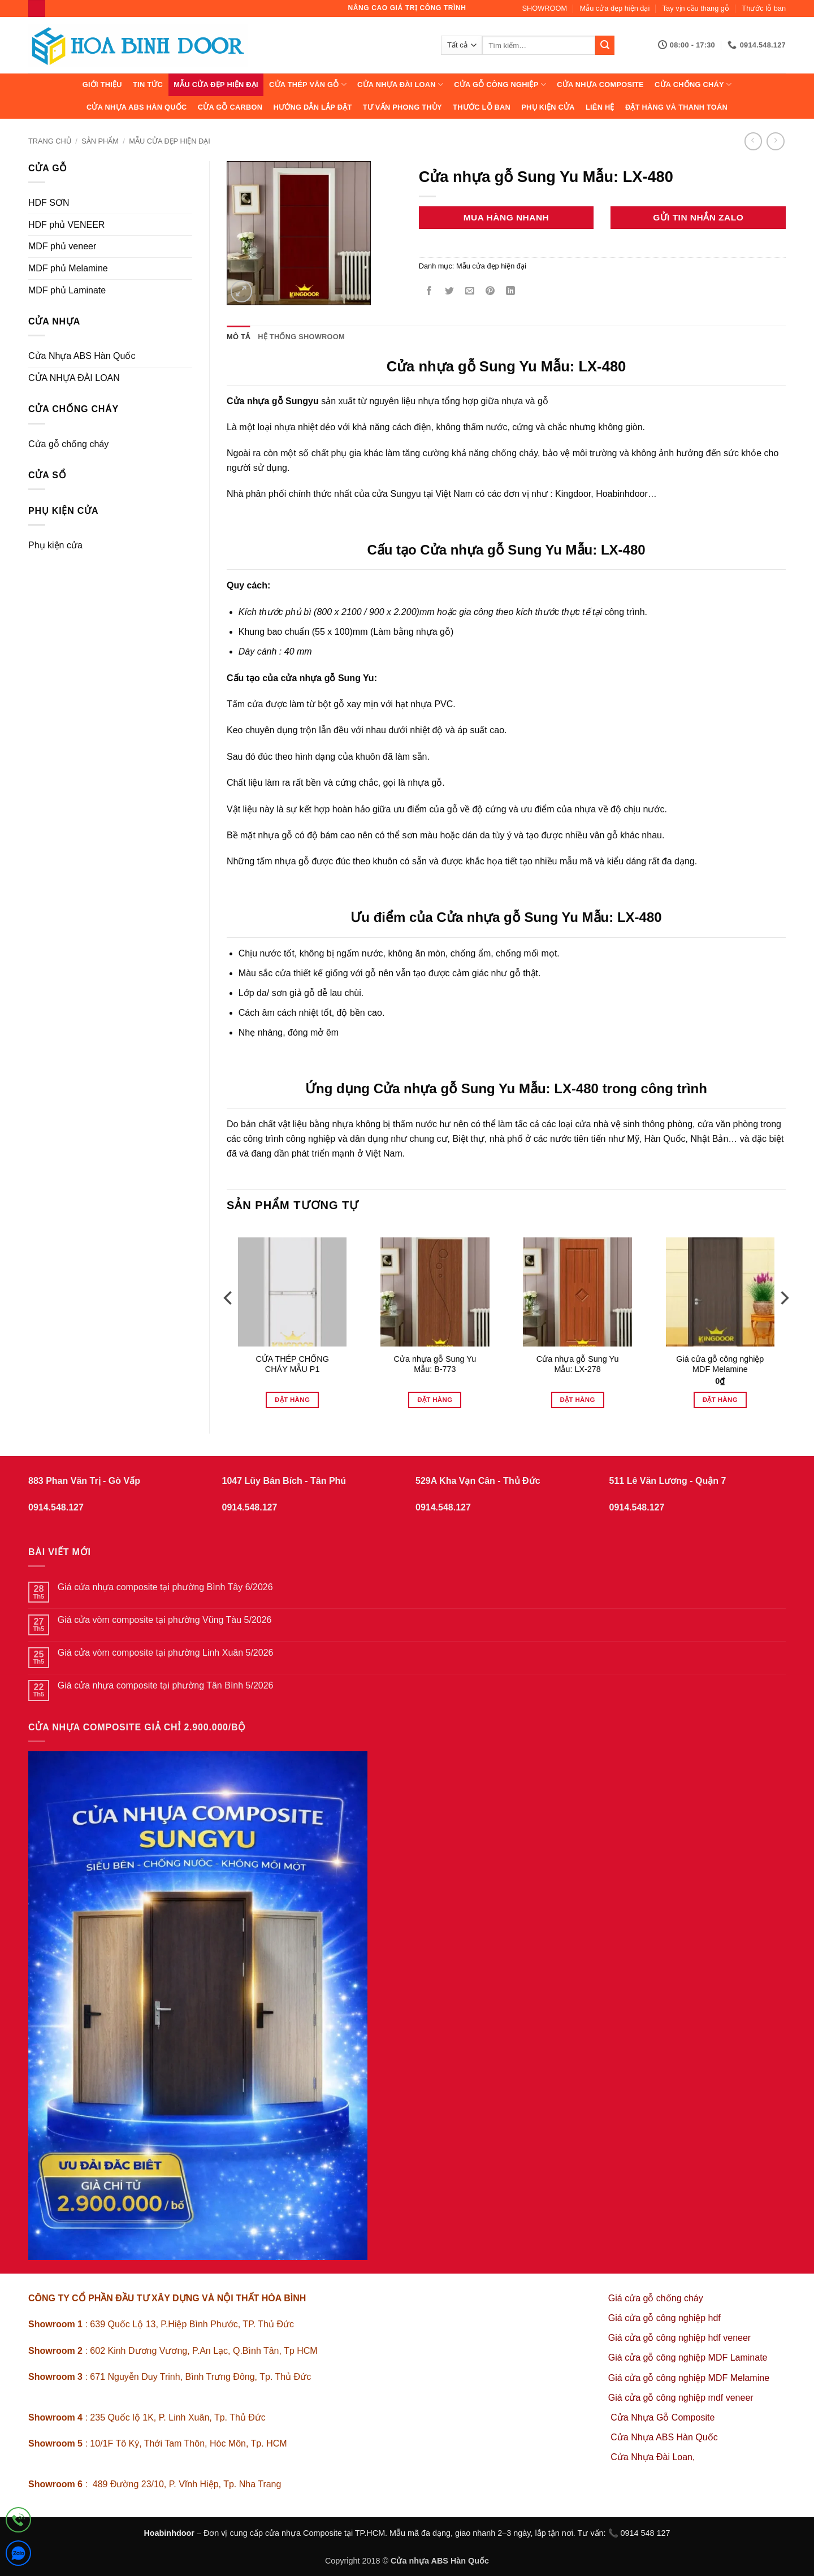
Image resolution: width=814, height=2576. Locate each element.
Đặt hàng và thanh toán (676, 107)
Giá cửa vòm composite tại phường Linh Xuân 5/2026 (166, 1652)
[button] (242, 291)
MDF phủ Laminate (67, 290)
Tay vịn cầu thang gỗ (696, 8)
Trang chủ (49, 141)
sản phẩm (100, 141)
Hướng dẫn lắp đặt (312, 107)
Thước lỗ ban (764, 8)
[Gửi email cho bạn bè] (469, 292)
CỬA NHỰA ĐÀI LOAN (400, 84)
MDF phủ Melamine (68, 268)
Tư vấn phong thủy (402, 107)
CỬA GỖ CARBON (230, 107)
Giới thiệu (102, 84)
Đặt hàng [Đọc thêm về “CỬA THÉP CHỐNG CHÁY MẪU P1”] (292, 1399)
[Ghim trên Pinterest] (490, 292)
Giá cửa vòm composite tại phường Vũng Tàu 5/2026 (165, 1620)
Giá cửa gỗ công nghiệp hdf (664, 2318)
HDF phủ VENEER (66, 225)
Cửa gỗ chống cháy (68, 444)
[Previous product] (775, 141)
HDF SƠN (49, 202)
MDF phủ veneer (62, 246)
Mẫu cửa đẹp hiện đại (615, 8)
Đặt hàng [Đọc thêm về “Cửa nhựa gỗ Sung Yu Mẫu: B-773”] (434, 1399)
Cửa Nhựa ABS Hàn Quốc (136, 107)
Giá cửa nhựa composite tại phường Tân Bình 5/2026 (166, 1685)
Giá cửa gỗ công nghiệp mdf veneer (681, 2397)
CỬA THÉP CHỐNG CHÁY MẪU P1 (292, 1364)
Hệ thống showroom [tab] (301, 336)
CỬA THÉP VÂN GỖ (308, 84)
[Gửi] (604, 45)
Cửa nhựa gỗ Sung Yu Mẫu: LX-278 (577, 1364)
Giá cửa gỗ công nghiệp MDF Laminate (688, 2357)
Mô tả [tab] (238, 336)
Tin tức (148, 84)
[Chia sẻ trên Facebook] (428, 292)
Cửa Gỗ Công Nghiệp (500, 84)
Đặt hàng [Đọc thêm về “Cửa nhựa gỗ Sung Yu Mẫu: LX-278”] (577, 1399)
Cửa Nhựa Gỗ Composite (663, 2417)
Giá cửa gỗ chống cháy (655, 2298)
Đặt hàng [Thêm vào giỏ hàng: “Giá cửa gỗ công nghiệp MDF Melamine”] (720, 1399)
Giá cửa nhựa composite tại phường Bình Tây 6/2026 (165, 1587)
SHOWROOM (545, 8)
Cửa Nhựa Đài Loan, (652, 2457)
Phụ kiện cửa (547, 107)
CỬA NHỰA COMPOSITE (600, 84)
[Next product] (753, 141)
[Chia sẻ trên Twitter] (449, 292)
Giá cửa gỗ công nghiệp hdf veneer (679, 2338)
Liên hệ (600, 107)
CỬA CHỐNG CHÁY (693, 84)
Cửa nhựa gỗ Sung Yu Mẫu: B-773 (435, 1364)
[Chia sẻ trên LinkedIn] (510, 292)
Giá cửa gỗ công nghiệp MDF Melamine (720, 1364)
